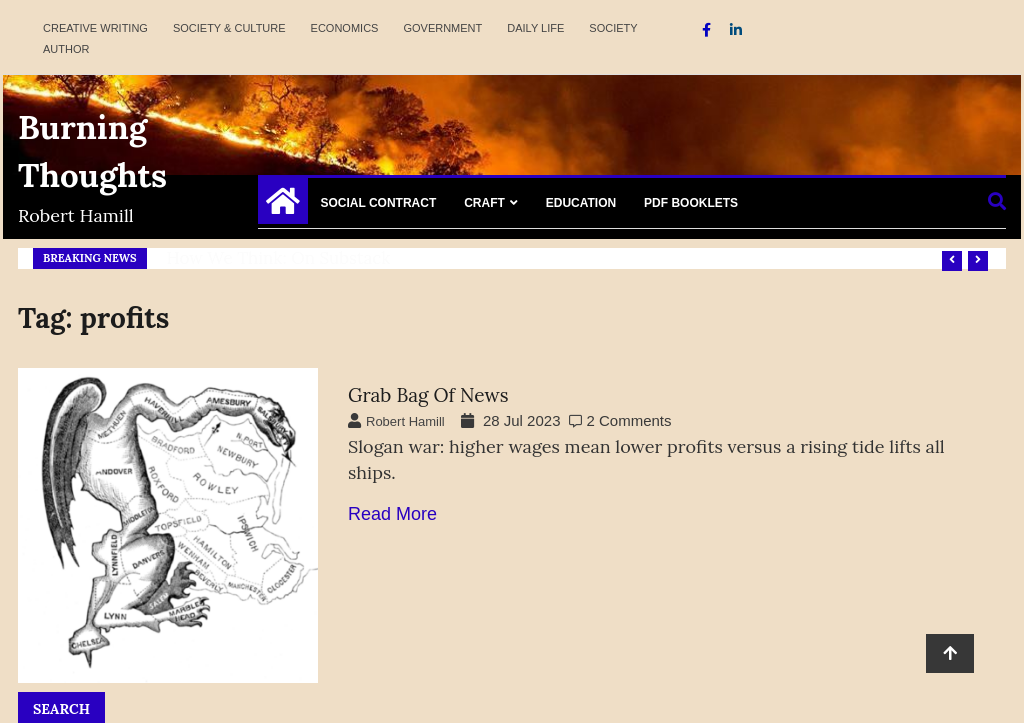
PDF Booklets (691, 203)
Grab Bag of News (428, 395)
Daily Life (535, 28)
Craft (484, 203)
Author (66, 49)
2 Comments (629, 420)
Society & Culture (229, 28)
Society (613, 28)
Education (581, 203)
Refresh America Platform (268, 258)
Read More (392, 514)
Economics (345, 28)
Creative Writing (95, 28)
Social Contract (379, 203)
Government (442, 28)
